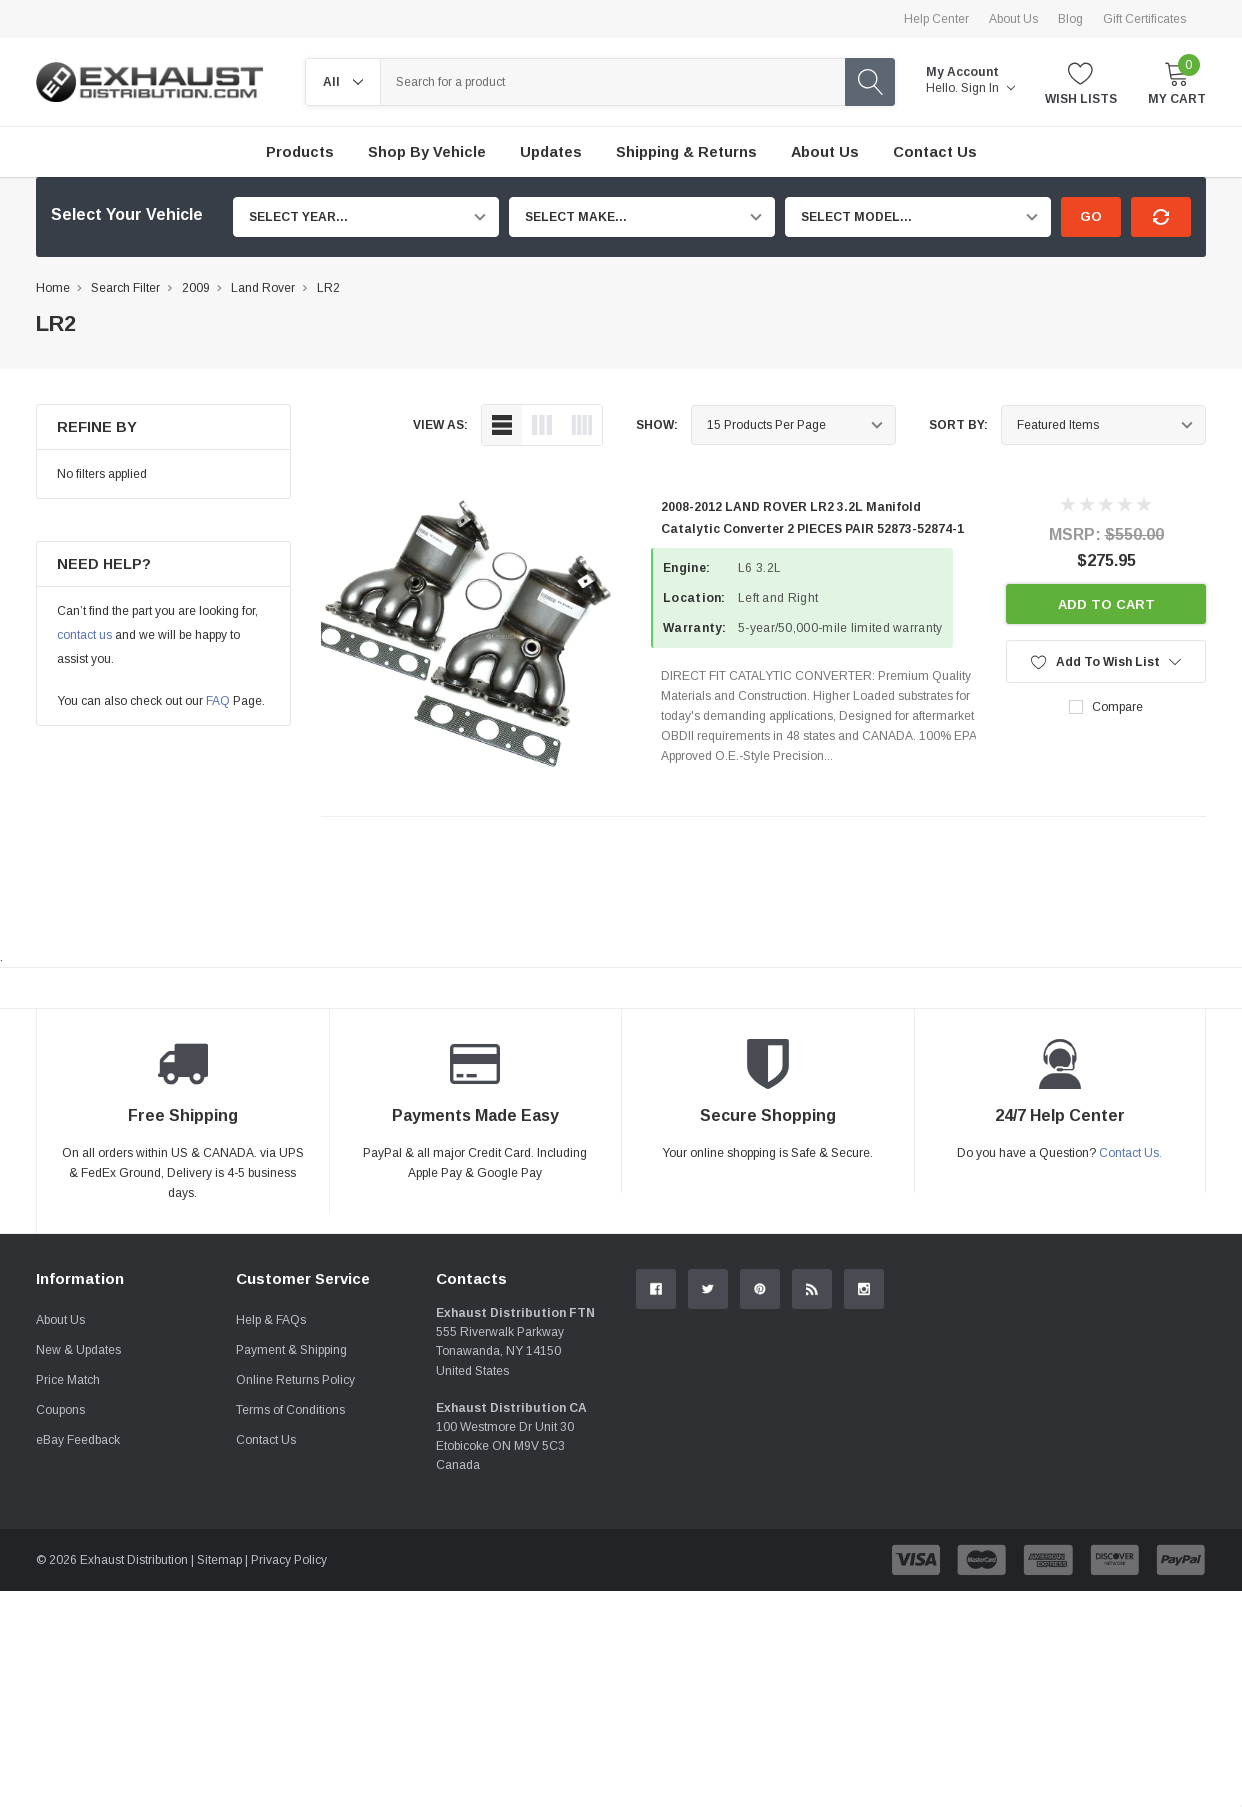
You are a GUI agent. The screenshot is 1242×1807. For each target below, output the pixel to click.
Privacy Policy (289, 1560)
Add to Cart (1106, 604)
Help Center (936, 19)
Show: (657, 425)
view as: (440, 425)
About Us (1013, 19)
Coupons (60, 1410)
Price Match (68, 1380)
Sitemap (219, 1560)
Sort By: (958, 425)
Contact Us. (1130, 1153)
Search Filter (125, 288)
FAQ (218, 701)
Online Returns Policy (295, 1380)
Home (53, 288)
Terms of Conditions (290, 1410)
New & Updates (78, 1350)
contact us (84, 635)
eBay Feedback (78, 1440)
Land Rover (263, 288)
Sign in (988, 88)
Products (300, 152)
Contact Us (266, 1440)
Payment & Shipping (291, 1350)
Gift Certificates (1144, 19)
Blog (1070, 19)
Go (1091, 216)
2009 (196, 288)
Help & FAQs (271, 1320)
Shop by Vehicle (427, 152)
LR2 (328, 288)
